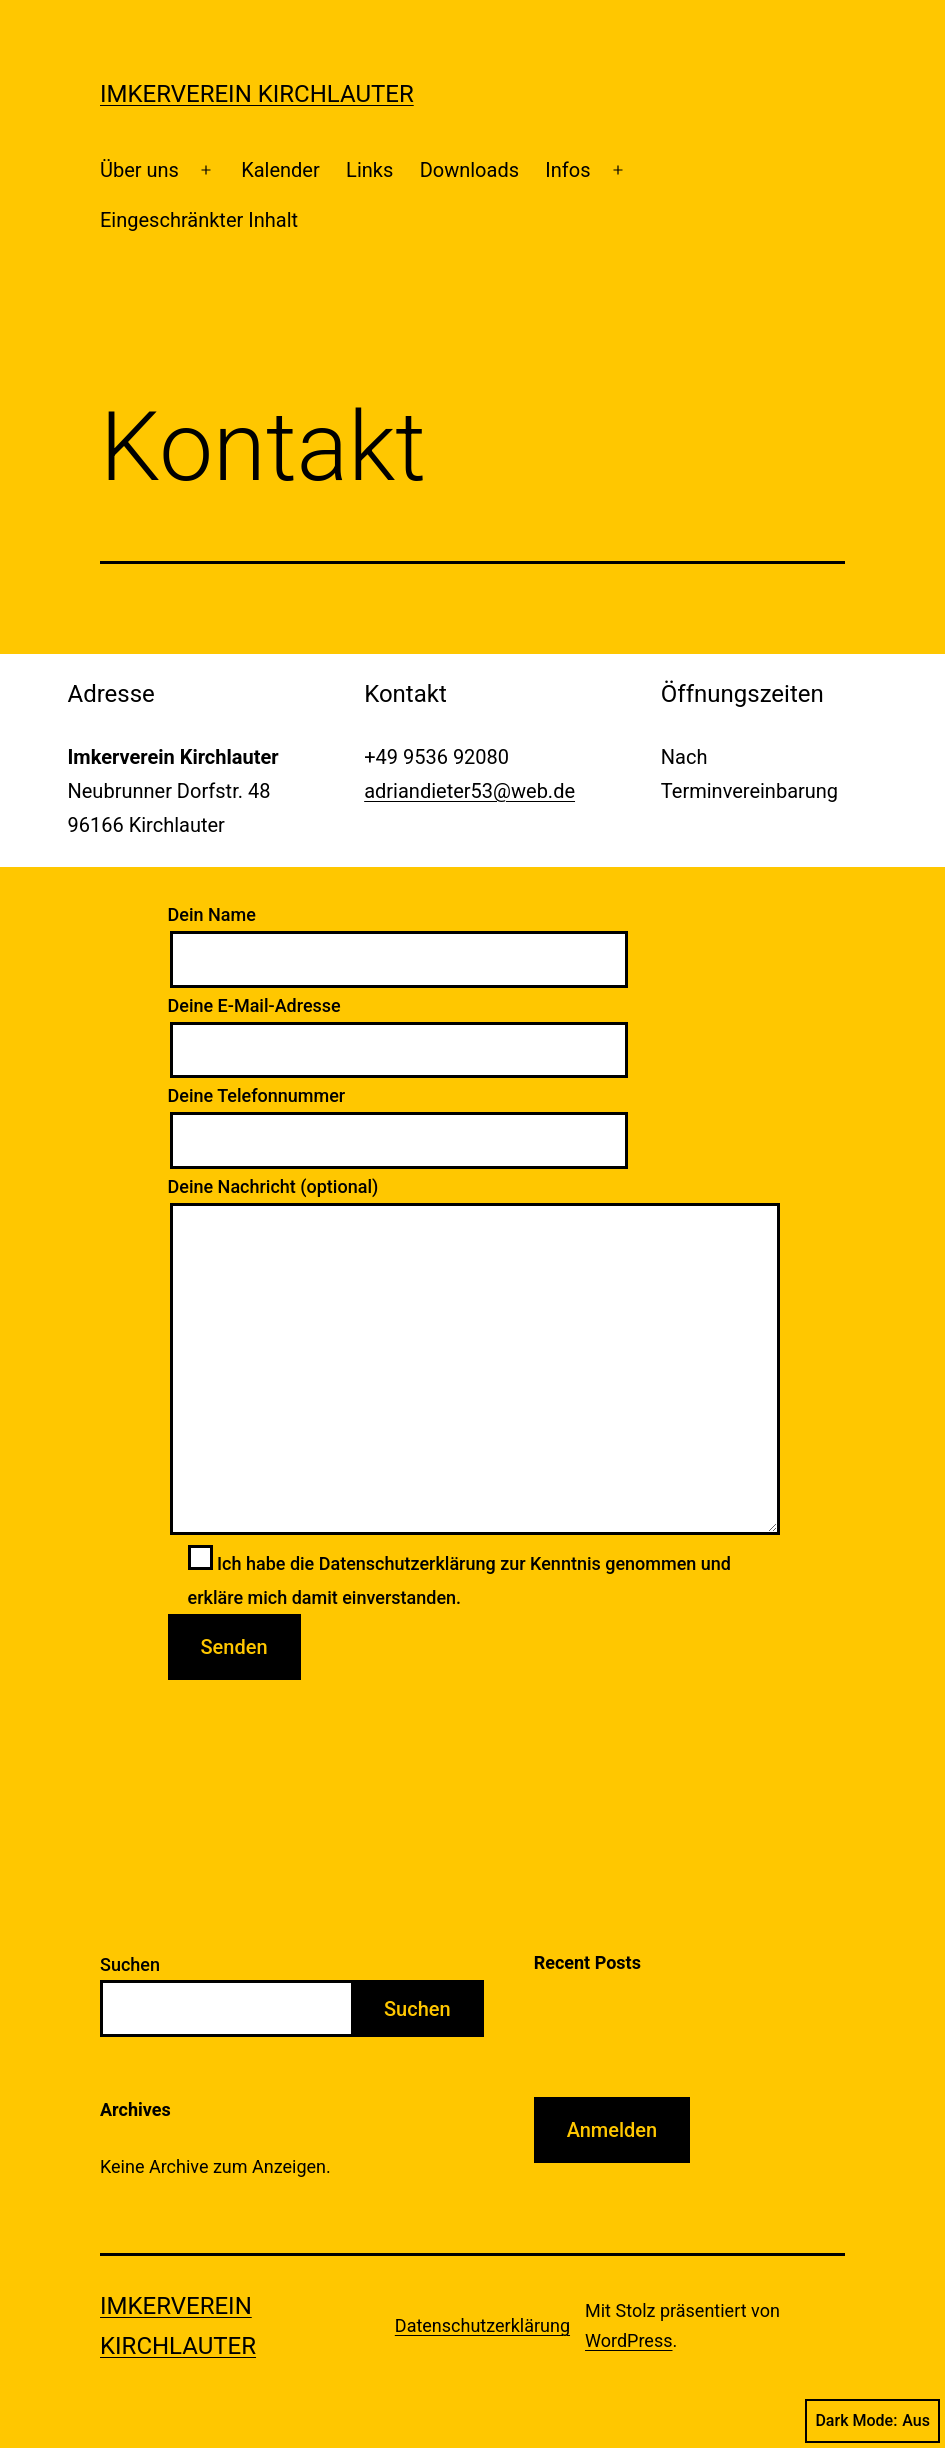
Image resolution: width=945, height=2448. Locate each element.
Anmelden (612, 2130)
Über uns (139, 170)
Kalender (280, 170)
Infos (567, 170)
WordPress (628, 2340)
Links (369, 170)
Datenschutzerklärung (482, 2325)
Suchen (130, 1964)
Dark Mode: (872, 2421)
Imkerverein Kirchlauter (257, 94)
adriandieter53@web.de (469, 791)
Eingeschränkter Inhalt (199, 220)
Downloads (469, 170)
